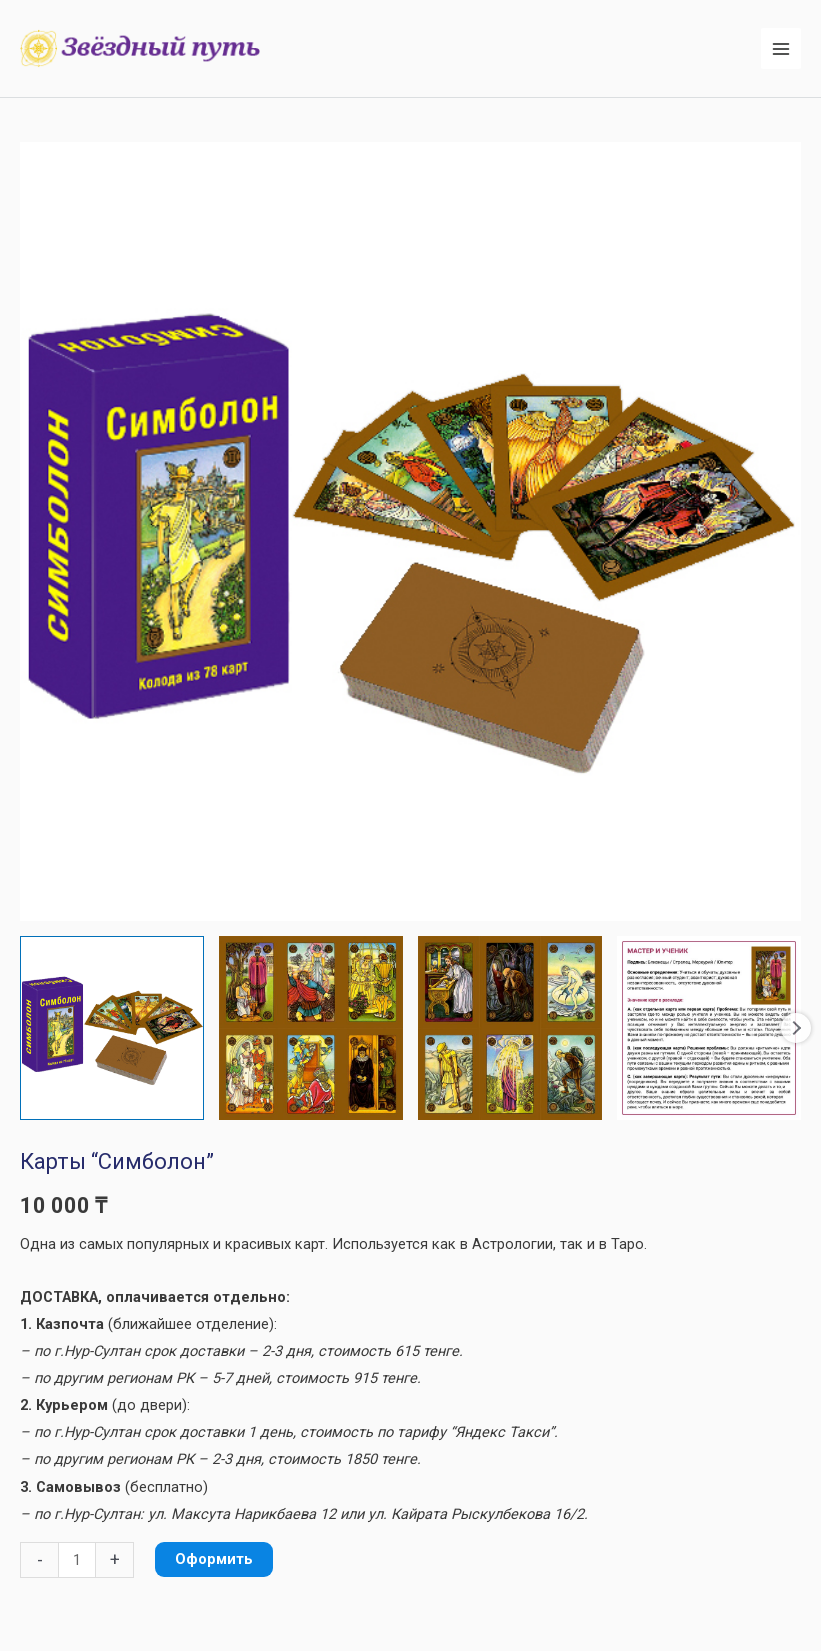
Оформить (214, 1559)
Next (796, 1028)
